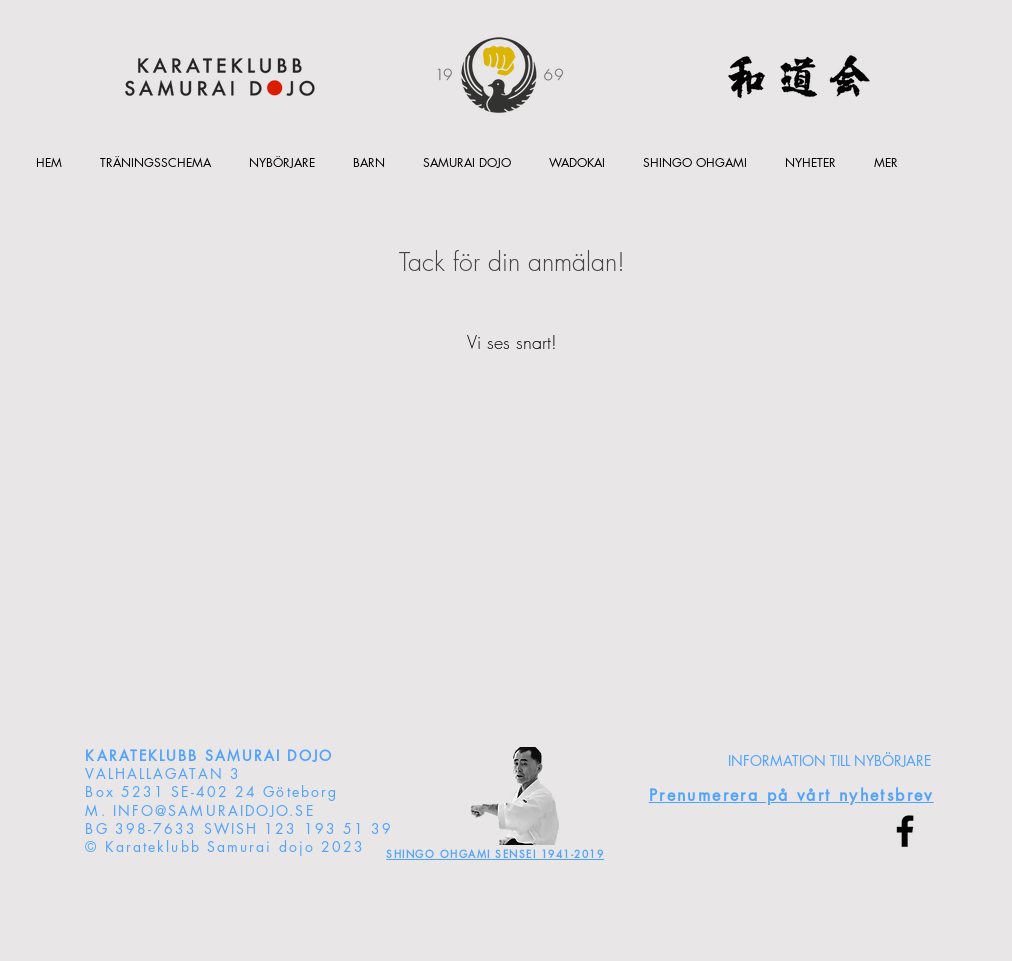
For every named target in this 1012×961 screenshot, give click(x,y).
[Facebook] (905, 831)
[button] (369, 162)
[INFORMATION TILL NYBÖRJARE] (829, 761)
